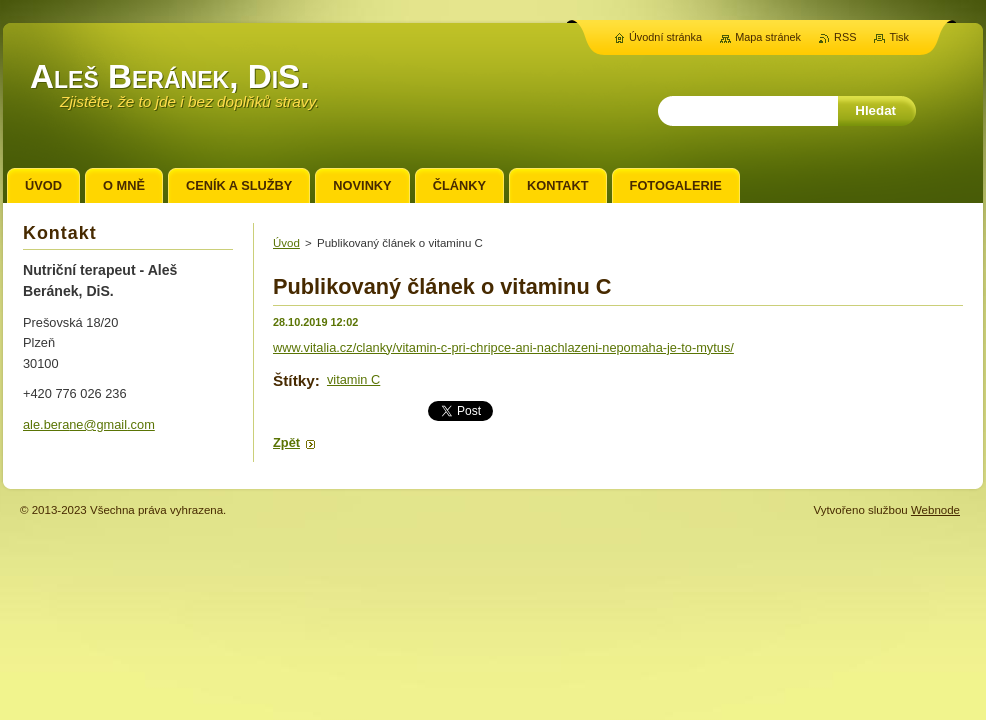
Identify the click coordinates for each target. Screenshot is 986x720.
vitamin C (353, 379)
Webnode (935, 510)
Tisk (899, 37)
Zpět (286, 442)
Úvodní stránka (665, 37)
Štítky (294, 380)
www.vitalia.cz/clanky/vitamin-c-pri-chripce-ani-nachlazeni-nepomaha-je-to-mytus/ (503, 347)
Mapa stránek (768, 37)
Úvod (286, 243)
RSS (845, 37)
